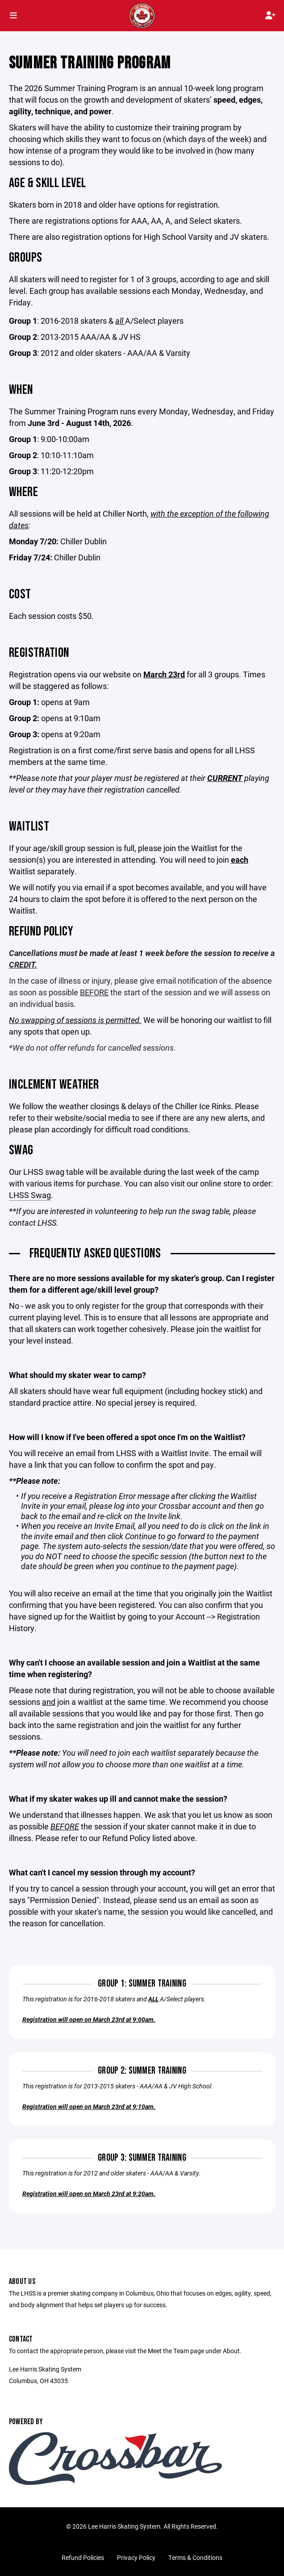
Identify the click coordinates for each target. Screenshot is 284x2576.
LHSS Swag (30, 1195)
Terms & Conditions (195, 2557)
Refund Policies (83, 2557)
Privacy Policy (136, 2557)
